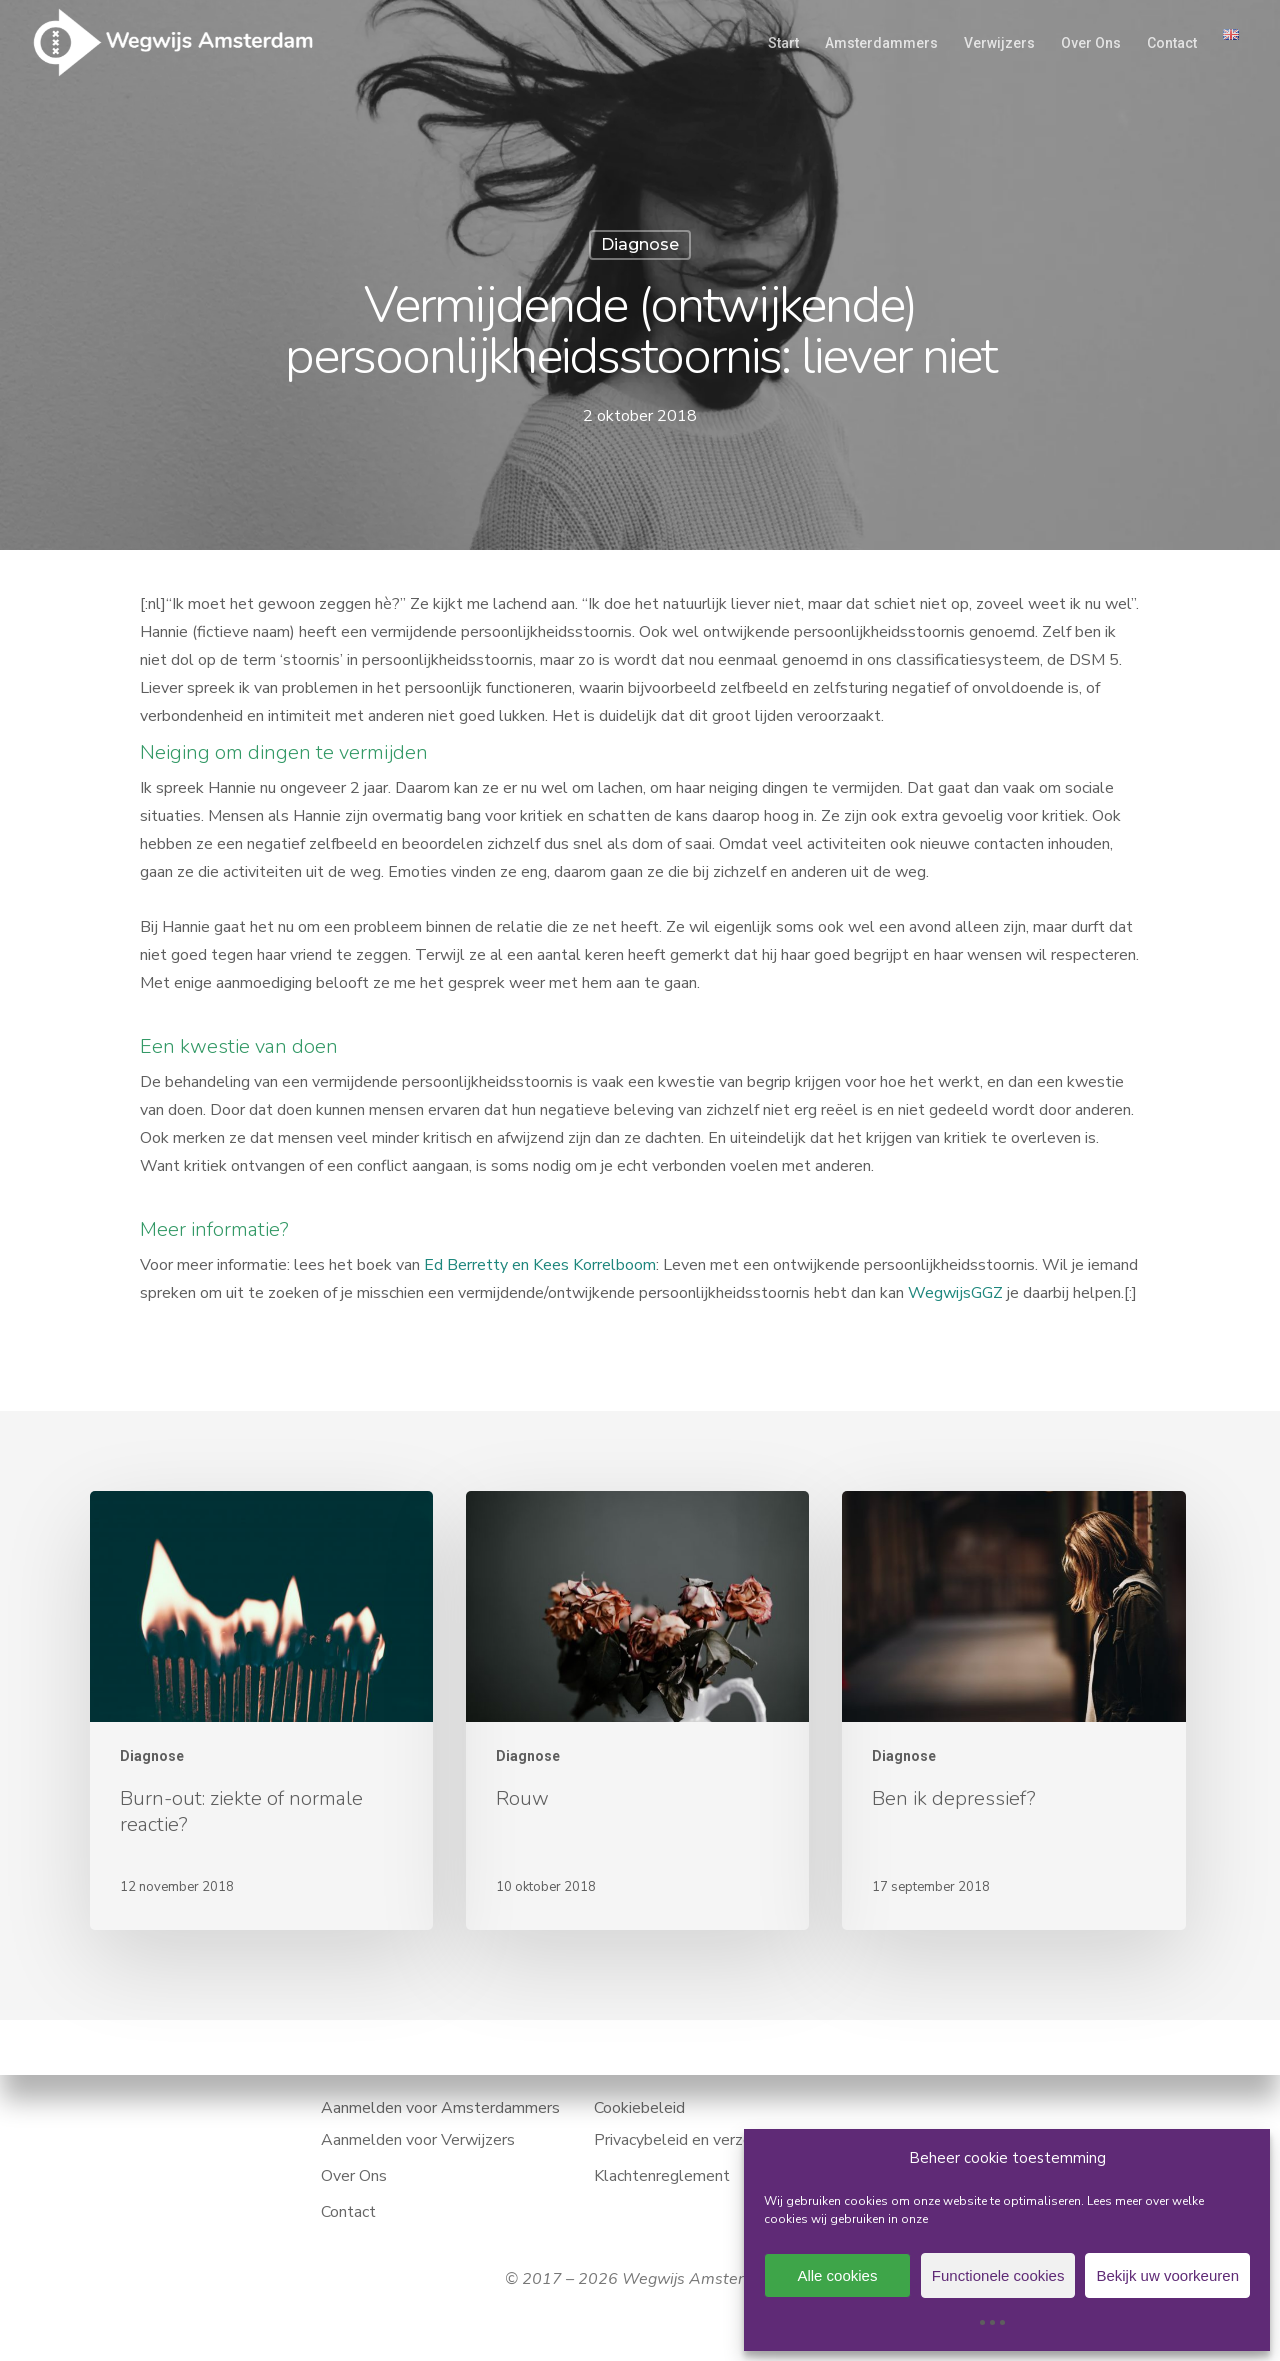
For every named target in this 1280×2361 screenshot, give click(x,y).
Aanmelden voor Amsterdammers (440, 2108)
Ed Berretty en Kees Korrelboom (540, 1265)
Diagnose (640, 244)
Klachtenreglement (662, 2176)
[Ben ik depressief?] (1013, 1710)
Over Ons (354, 2176)
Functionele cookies (998, 2275)
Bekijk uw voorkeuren (1167, 2275)
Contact (348, 2212)
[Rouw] (637, 1710)
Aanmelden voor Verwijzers (418, 2140)
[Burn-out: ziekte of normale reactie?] (261, 1710)
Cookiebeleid (639, 2108)
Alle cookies (837, 2275)
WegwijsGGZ (955, 1293)
